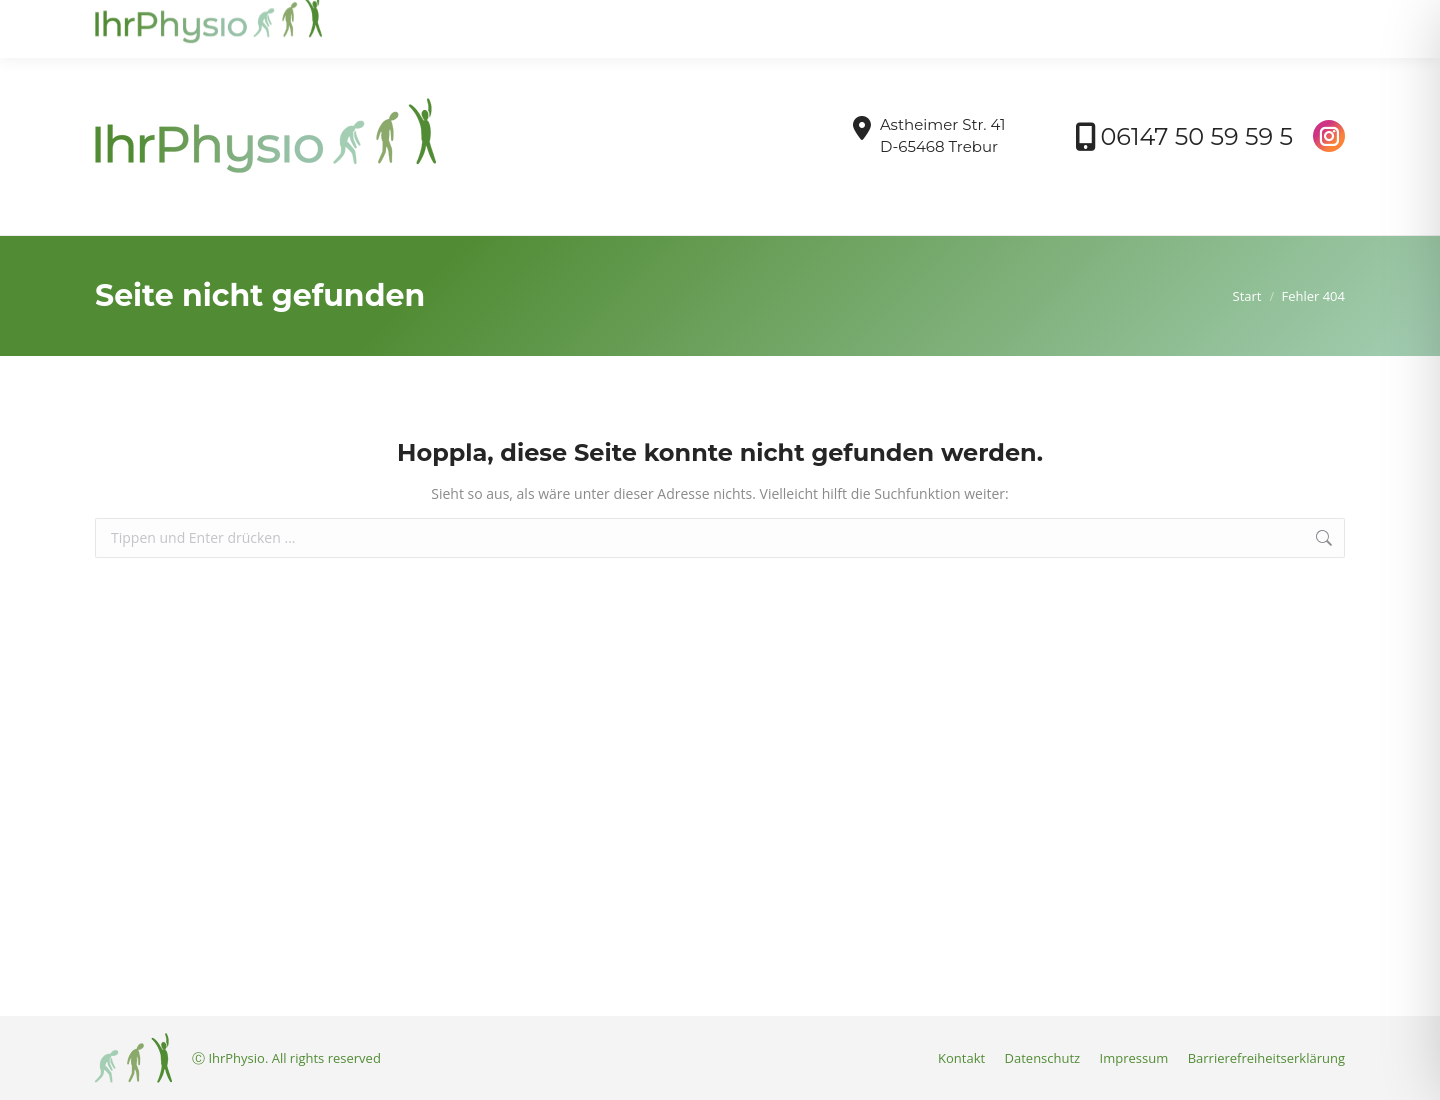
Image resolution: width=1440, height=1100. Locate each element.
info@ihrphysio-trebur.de (189, 18)
